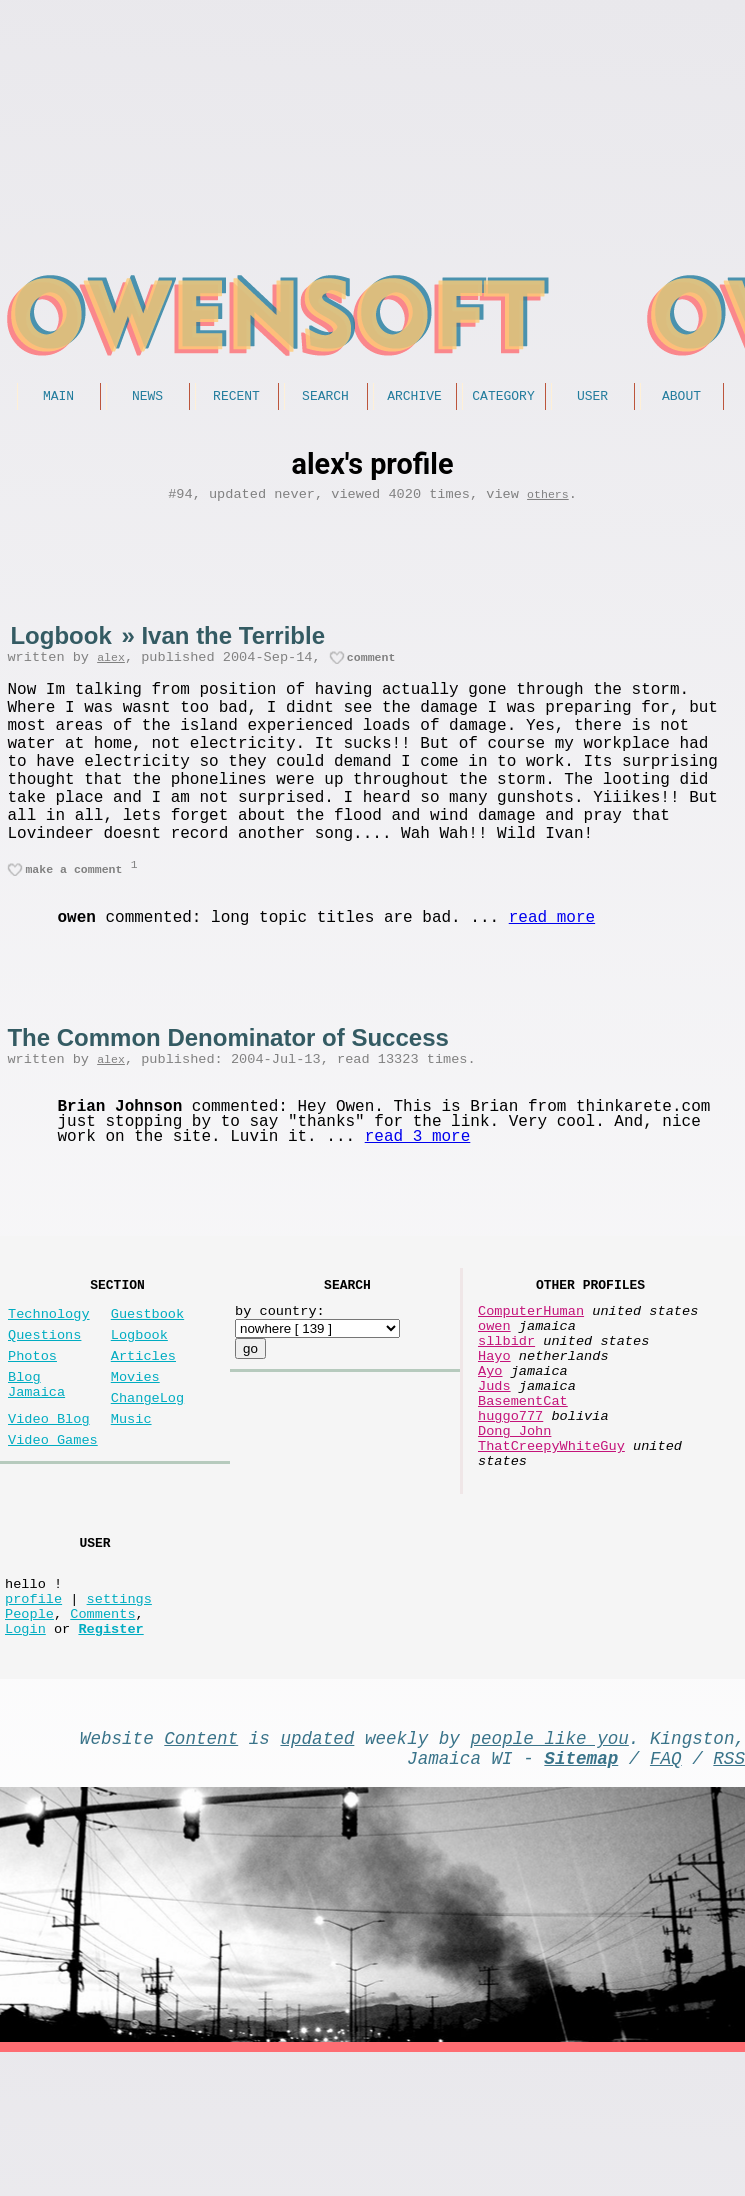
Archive (414, 398)
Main (58, 398)
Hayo (494, 1431)
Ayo (490, 1450)
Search (325, 398)
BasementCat (523, 1488)
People (29, 1740)
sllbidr (506, 1412)
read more (552, 968)
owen (494, 1393)
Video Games (53, 1527)
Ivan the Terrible (233, 642)
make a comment (73, 918)
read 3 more (418, 1191)
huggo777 (510, 1507)
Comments (102, 1740)
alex (111, 667)
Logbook (60, 642)
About (681, 398)
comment (371, 667)
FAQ (666, 1897)
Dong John (514, 1526)
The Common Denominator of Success (227, 1087)
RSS (729, 1897)
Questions (44, 1402)
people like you (550, 1873)
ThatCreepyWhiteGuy (551, 1545)
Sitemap (581, 1897)
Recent (236, 398)
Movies (135, 1452)
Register (110, 1759)
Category (503, 398)
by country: (280, 1374)
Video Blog (49, 1502)
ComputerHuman (531, 1374)
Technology (49, 1377)
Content (201, 1873)
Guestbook (147, 1377)
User (592, 398)
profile (33, 1721)
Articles (143, 1427)
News (147, 398)
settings (119, 1721)
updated (317, 1873)
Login (25, 1759)
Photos (32, 1427)
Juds (494, 1469)
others (548, 500)
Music (131, 1502)
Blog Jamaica (36, 1462)
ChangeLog (147, 1477)
